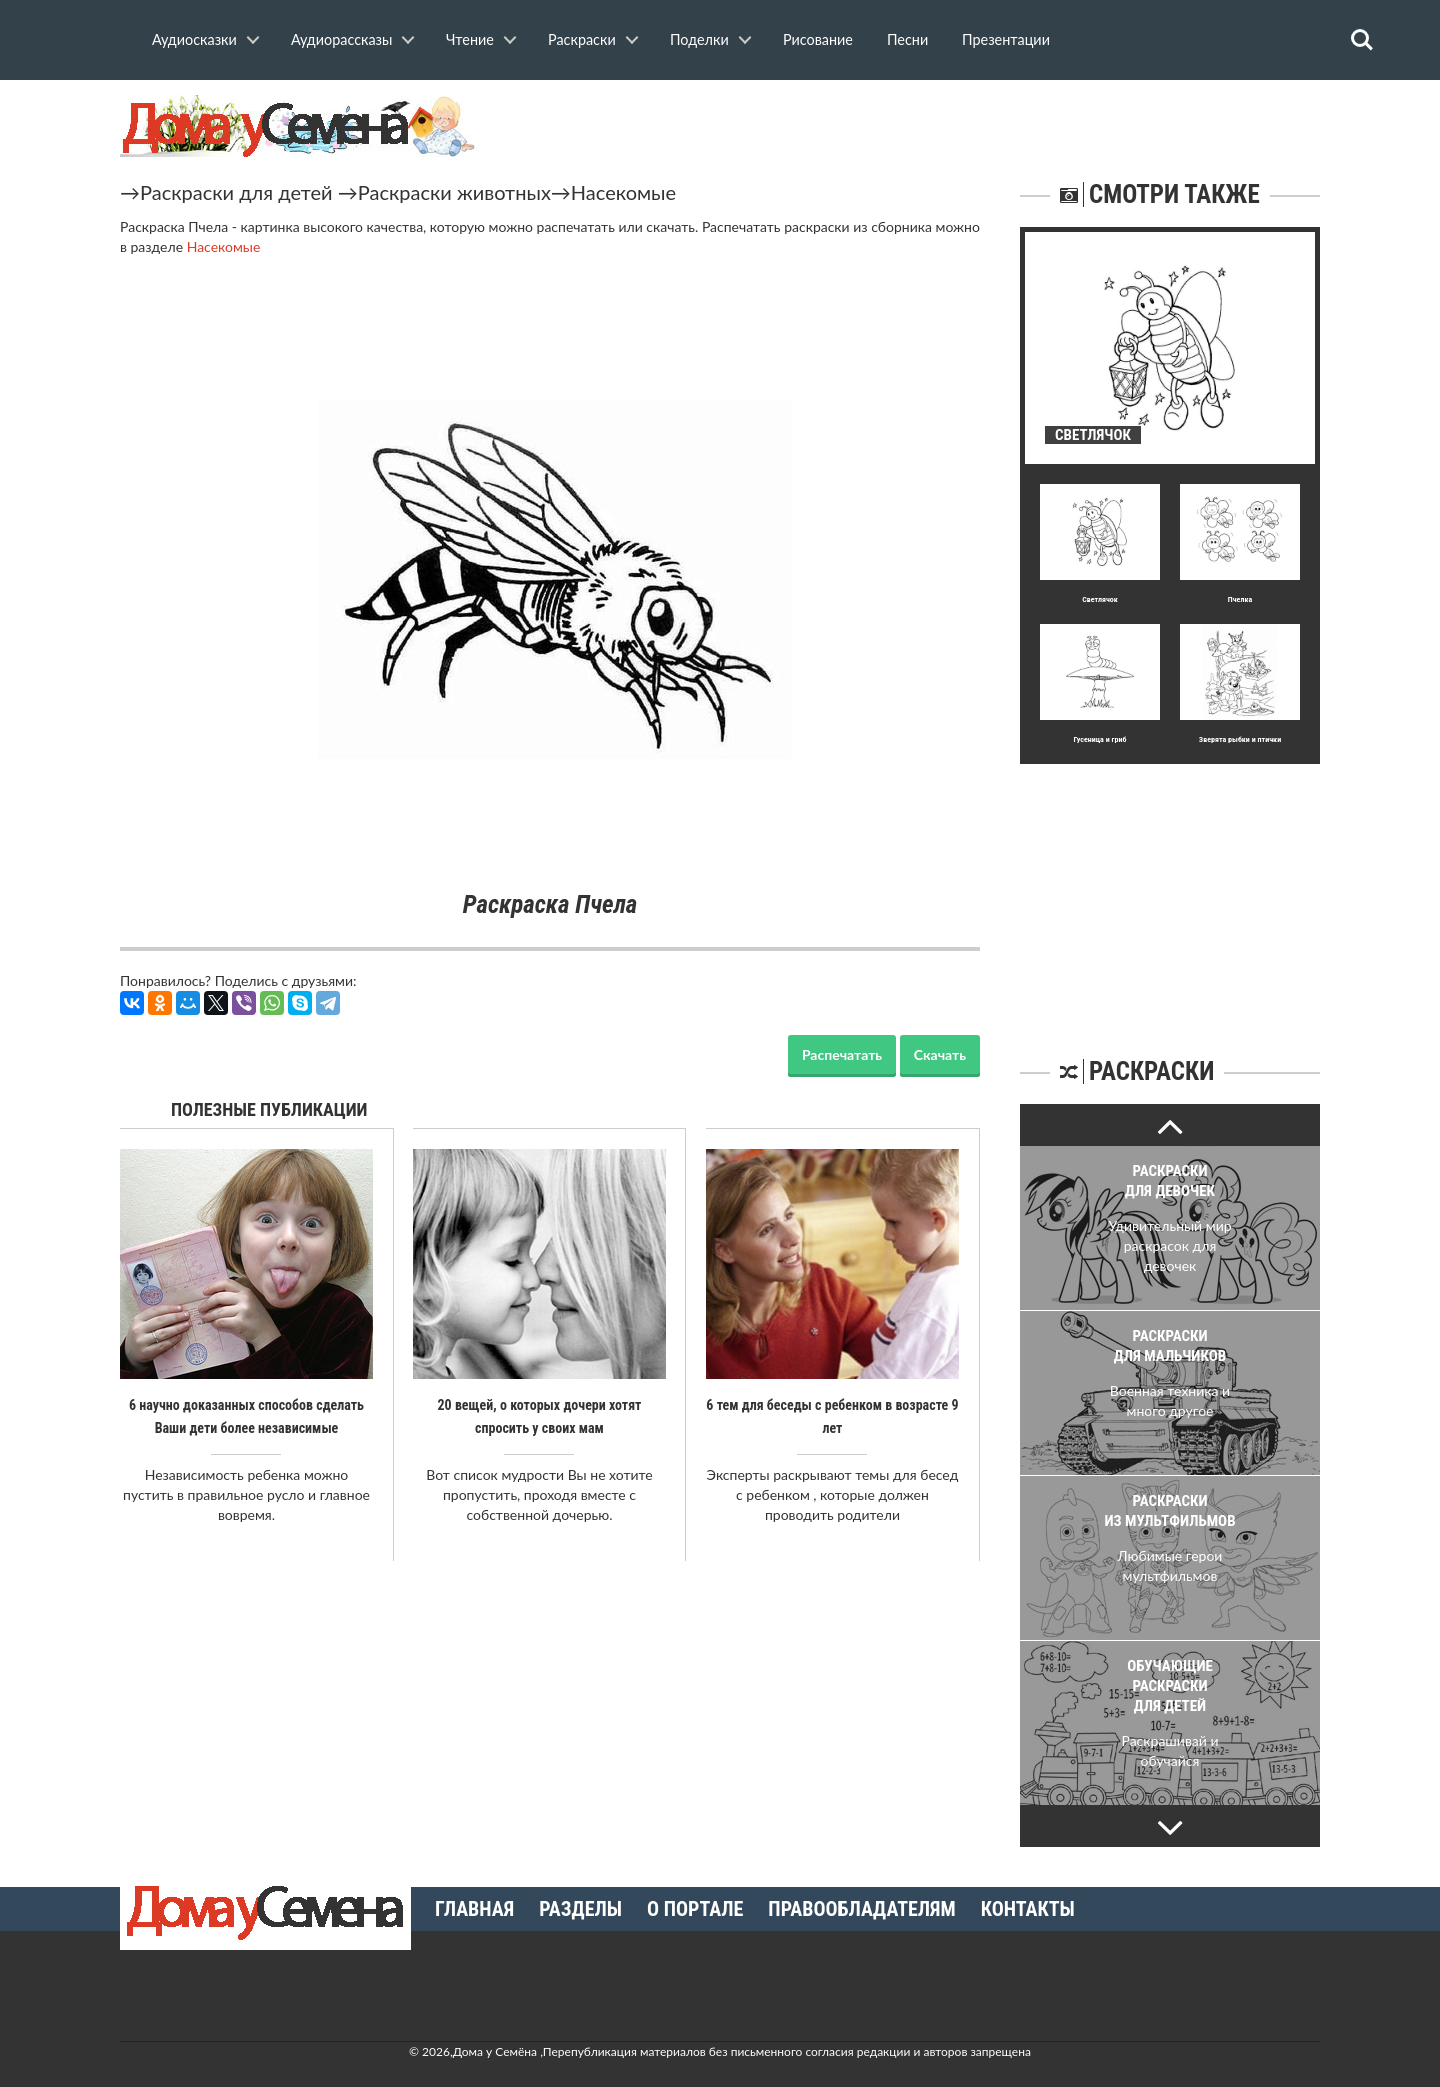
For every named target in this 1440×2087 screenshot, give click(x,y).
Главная (474, 1909)
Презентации (1006, 39)
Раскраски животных (454, 192)
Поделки (699, 39)
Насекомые (623, 192)
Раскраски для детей (236, 192)
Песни (907, 39)
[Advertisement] (1170, 889)
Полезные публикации (269, 1109)
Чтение (470, 39)
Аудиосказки (194, 39)
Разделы (580, 1909)
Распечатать (842, 1054)
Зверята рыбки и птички (1240, 739)
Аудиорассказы (341, 39)
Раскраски (582, 39)
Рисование (818, 39)
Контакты (1028, 1909)
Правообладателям (861, 1909)
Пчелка (1240, 599)
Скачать (940, 1054)
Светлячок (1100, 599)
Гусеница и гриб (1099, 739)
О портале (695, 1909)
